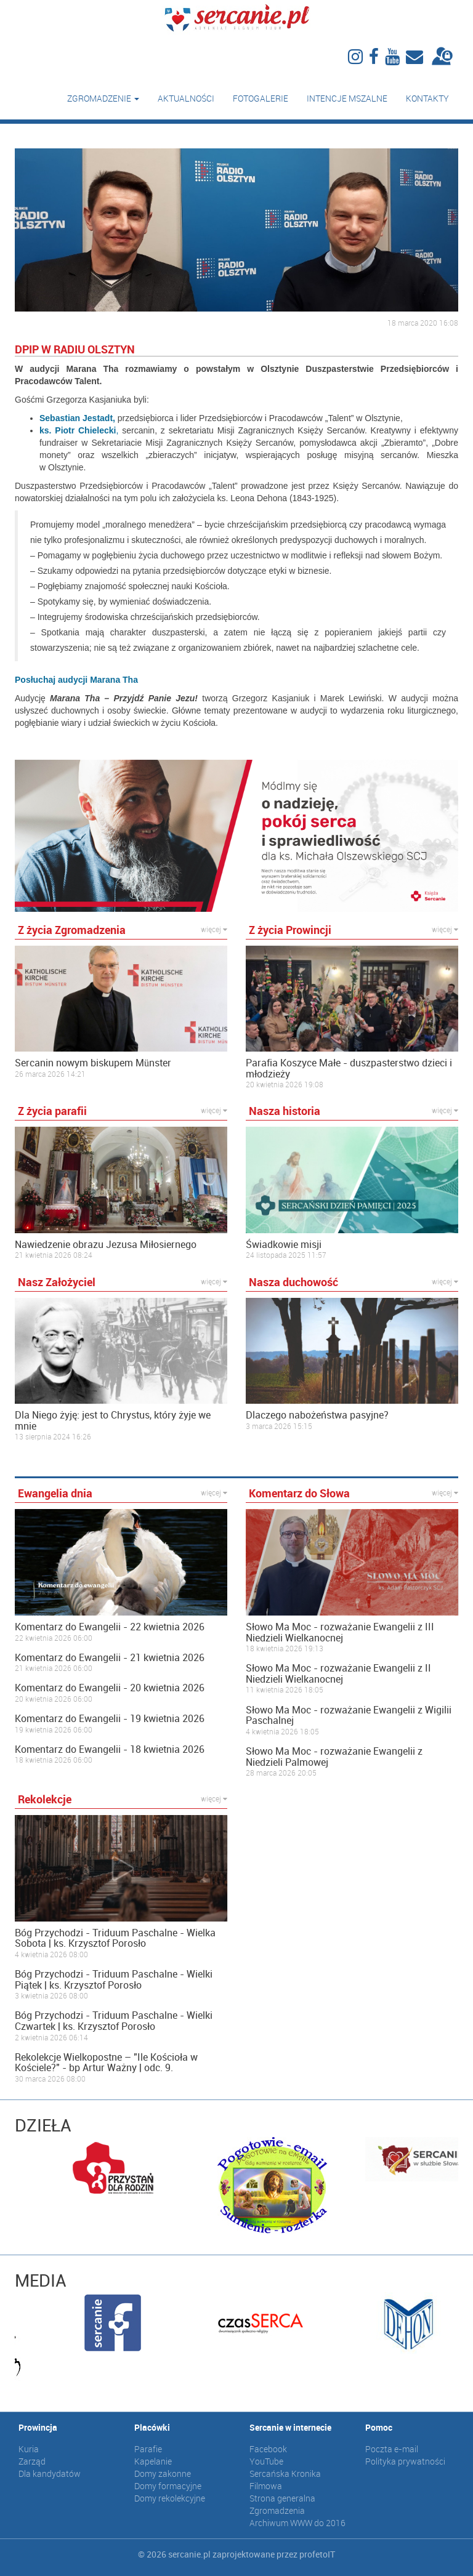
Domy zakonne (162, 2473)
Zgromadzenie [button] (103, 98)
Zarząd (32, 2461)
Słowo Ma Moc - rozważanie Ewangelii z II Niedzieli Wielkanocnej (338, 1673)
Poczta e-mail (391, 2449)
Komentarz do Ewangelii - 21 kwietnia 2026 (109, 1658)
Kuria (28, 2449)
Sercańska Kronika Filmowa (285, 2480)
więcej (214, 929)
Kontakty (427, 98)
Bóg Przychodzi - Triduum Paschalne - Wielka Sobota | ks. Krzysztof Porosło (115, 1938)
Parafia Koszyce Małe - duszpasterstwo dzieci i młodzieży (349, 1068)
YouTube (266, 2461)
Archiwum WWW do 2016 (297, 2523)
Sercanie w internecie (290, 2427)
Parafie (148, 2449)
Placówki (152, 2427)
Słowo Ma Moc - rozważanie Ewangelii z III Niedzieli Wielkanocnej (340, 1632)
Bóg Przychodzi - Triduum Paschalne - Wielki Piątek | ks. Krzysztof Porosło (113, 1979)
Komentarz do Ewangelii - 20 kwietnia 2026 (109, 1688)
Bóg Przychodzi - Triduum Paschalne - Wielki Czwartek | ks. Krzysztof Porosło (113, 2021)
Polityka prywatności (405, 2461)
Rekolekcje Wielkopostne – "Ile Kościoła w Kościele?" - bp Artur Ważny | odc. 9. (106, 2063)
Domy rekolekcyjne (169, 2498)
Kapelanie (153, 2461)
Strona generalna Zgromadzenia (282, 2504)
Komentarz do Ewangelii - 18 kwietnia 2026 (109, 1749)
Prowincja (37, 2427)
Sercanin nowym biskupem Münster (93, 1063)
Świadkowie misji (283, 1244)
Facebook (268, 2449)
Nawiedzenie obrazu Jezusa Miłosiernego (105, 1244)
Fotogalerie (260, 98)
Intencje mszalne (347, 98)
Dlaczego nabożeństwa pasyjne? (317, 1415)
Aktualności (186, 98)
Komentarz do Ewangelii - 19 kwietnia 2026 (109, 1719)
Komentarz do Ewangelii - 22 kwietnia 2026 (109, 1627)
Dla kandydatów (49, 2473)
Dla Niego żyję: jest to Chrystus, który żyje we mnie (113, 1420)
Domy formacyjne (167, 2486)
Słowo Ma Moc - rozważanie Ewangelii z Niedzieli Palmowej (334, 1757)
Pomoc (378, 2427)
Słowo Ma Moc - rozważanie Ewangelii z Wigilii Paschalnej (348, 1715)
